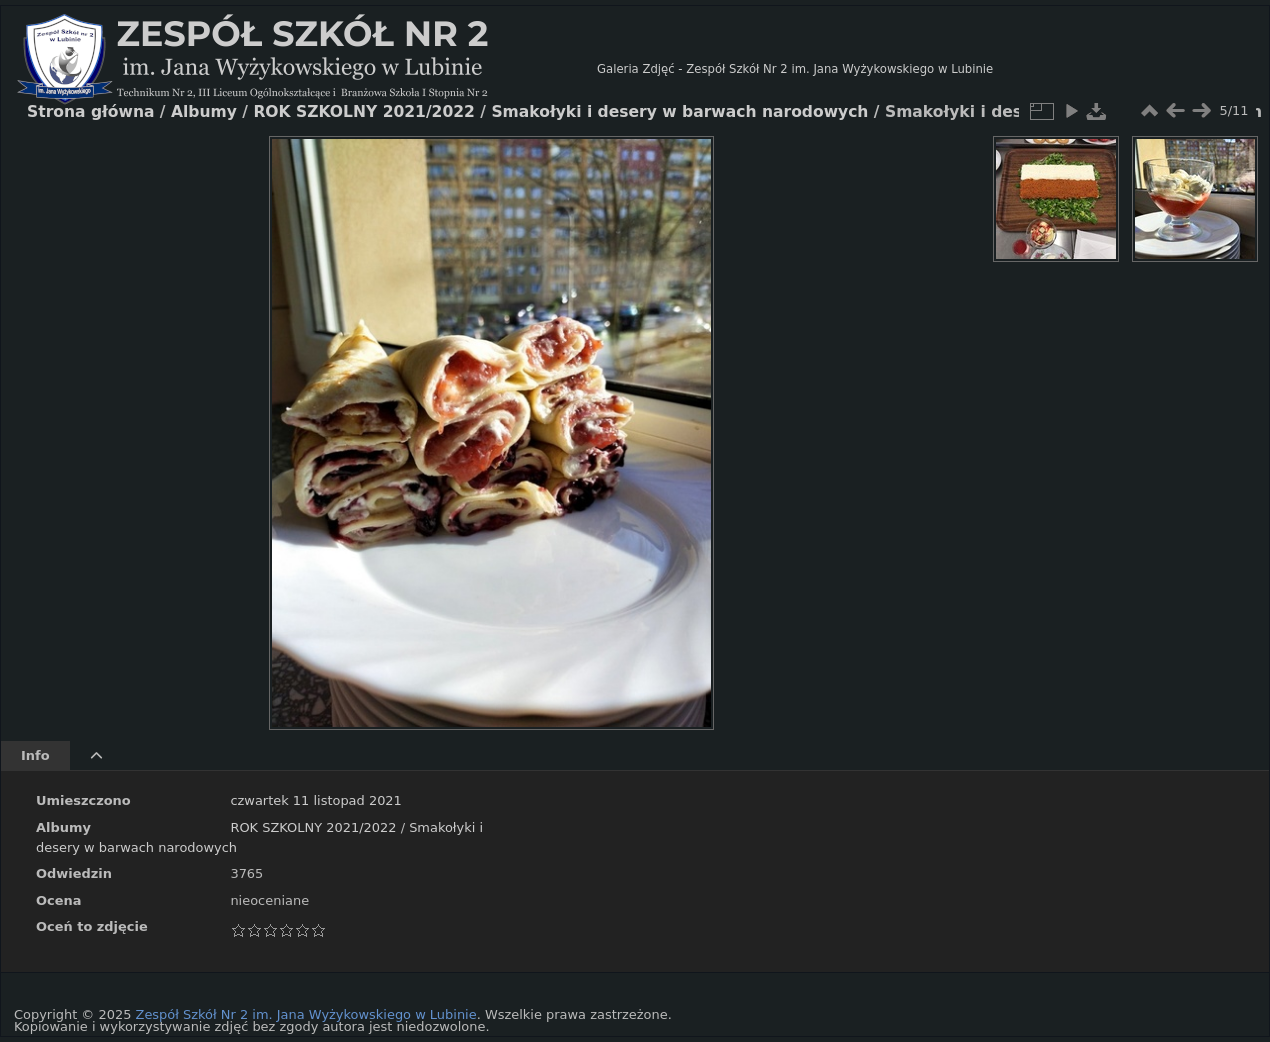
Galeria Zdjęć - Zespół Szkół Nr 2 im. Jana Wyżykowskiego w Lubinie (795, 69)
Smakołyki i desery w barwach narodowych (679, 112)
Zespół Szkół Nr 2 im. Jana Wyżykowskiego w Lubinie (306, 1014)
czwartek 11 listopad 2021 (315, 800)
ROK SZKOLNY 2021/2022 (313, 827)
